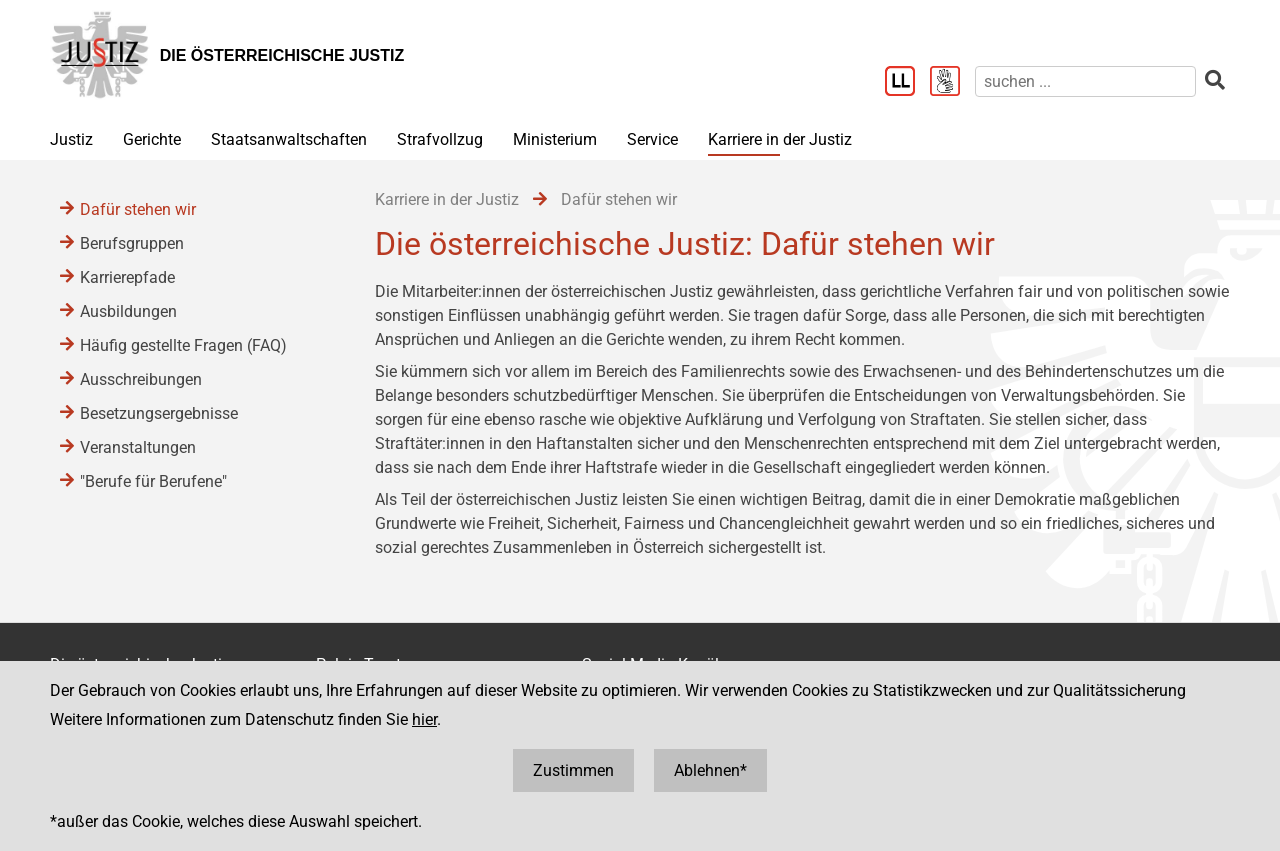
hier (424, 719)
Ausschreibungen (141, 379)
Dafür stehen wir (138, 209)
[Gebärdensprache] (952, 83)
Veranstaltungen (138, 447)
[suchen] (1085, 81)
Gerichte (152, 139)
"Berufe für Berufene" (153, 481)
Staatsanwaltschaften (289, 139)
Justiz (71, 139)
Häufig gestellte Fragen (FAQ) (183, 345)
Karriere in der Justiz (780, 139)
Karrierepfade (127, 277)
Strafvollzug (440, 139)
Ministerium (555, 139)
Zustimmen (573, 770)
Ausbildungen (128, 311)
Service (652, 139)
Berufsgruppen (132, 243)
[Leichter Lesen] (907, 83)
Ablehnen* (710, 770)
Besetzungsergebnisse (159, 413)
